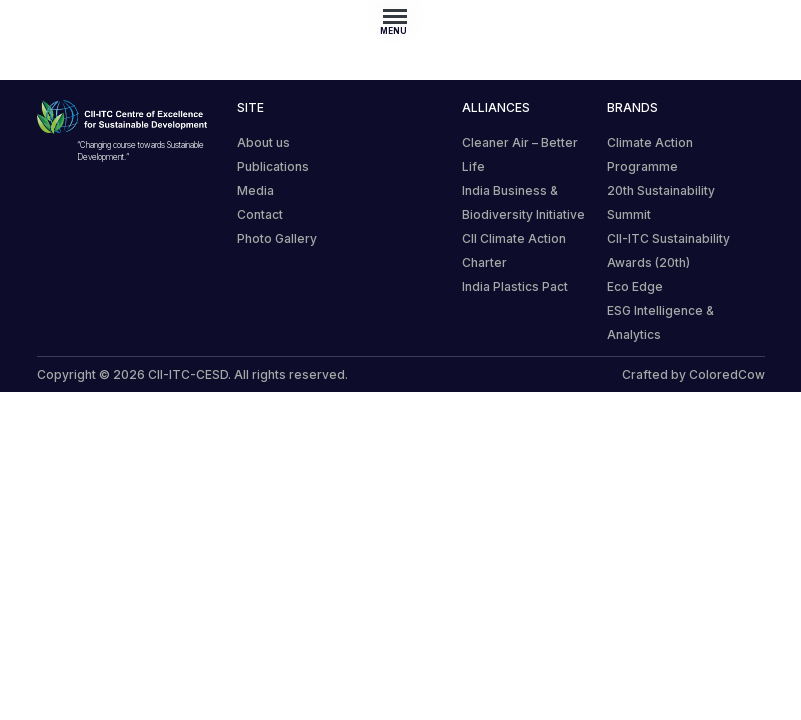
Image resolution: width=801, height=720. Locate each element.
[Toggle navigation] (401, 16)
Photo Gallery (277, 238)
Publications (273, 166)
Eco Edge (635, 286)
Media (255, 190)
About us (263, 142)
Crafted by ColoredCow (693, 374)
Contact (260, 214)
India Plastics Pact (515, 286)
